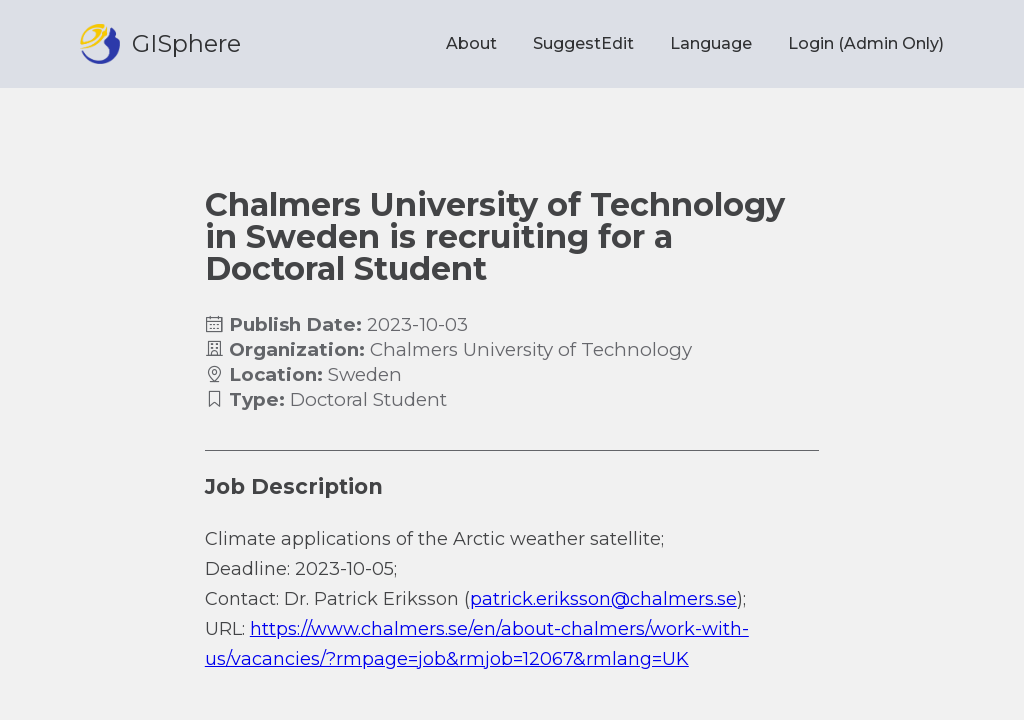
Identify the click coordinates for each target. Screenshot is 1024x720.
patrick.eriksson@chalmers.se (603, 599)
